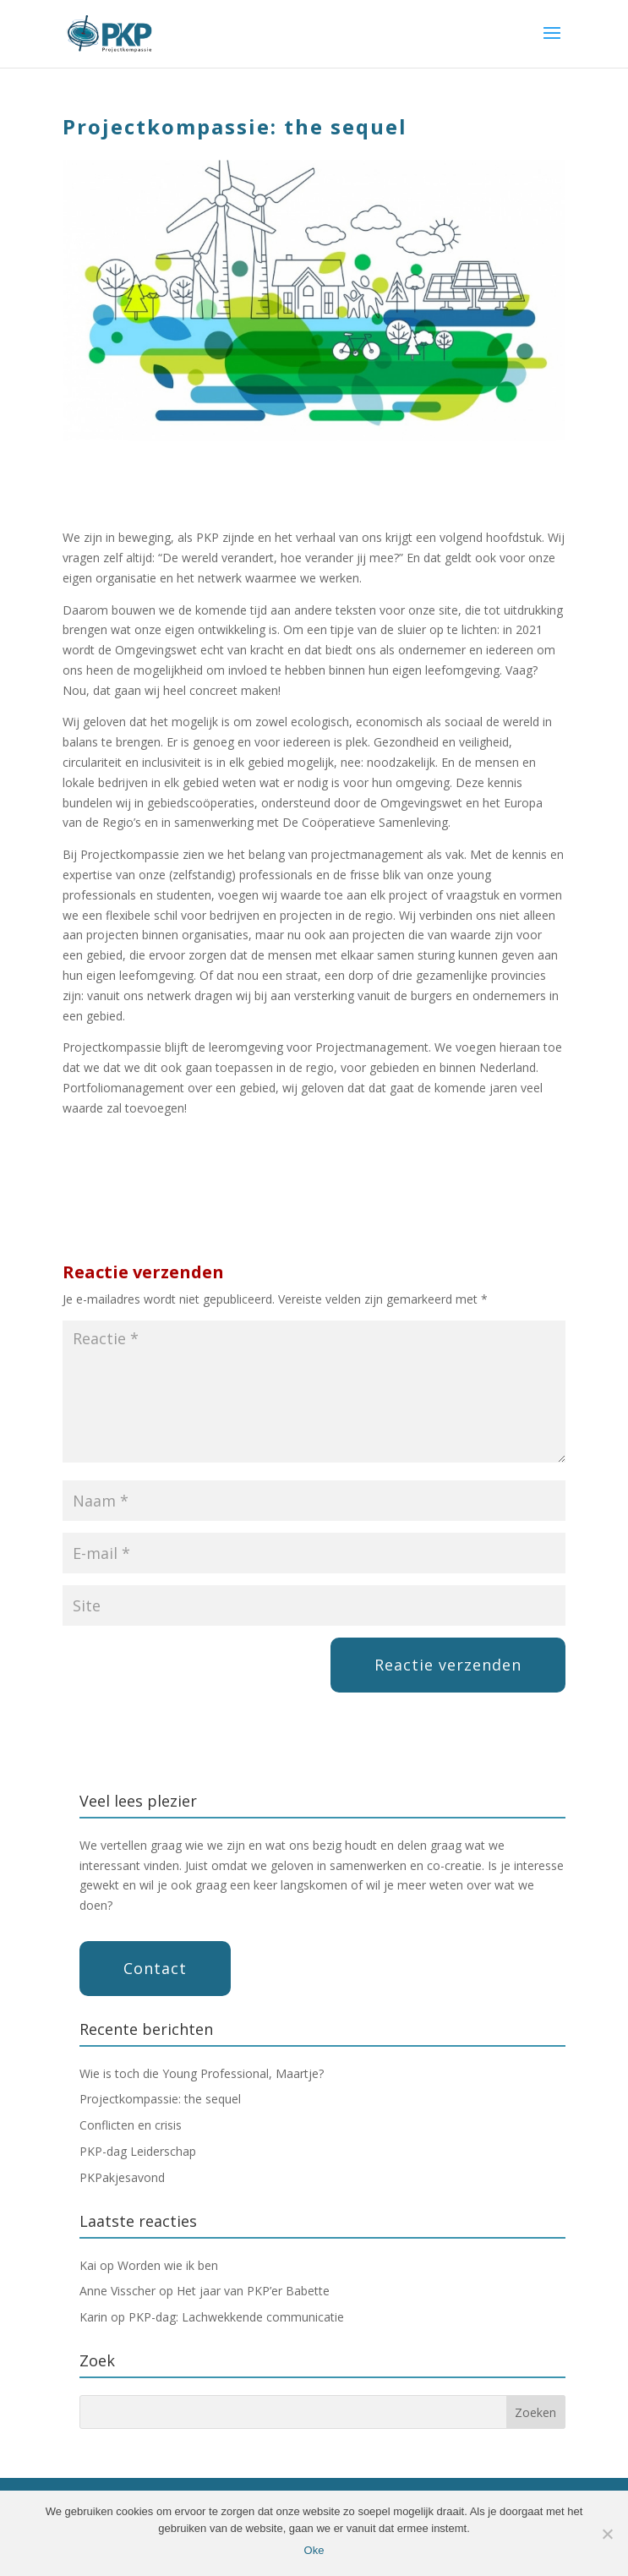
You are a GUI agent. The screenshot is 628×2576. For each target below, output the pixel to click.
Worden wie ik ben (167, 2265)
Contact (155, 1968)
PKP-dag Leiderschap (137, 2151)
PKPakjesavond (122, 2177)
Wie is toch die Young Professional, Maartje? (201, 2073)
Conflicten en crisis (130, 2125)
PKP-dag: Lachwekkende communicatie (236, 2317)
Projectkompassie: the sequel (160, 2099)
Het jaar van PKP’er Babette (253, 2291)
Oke (314, 2550)
